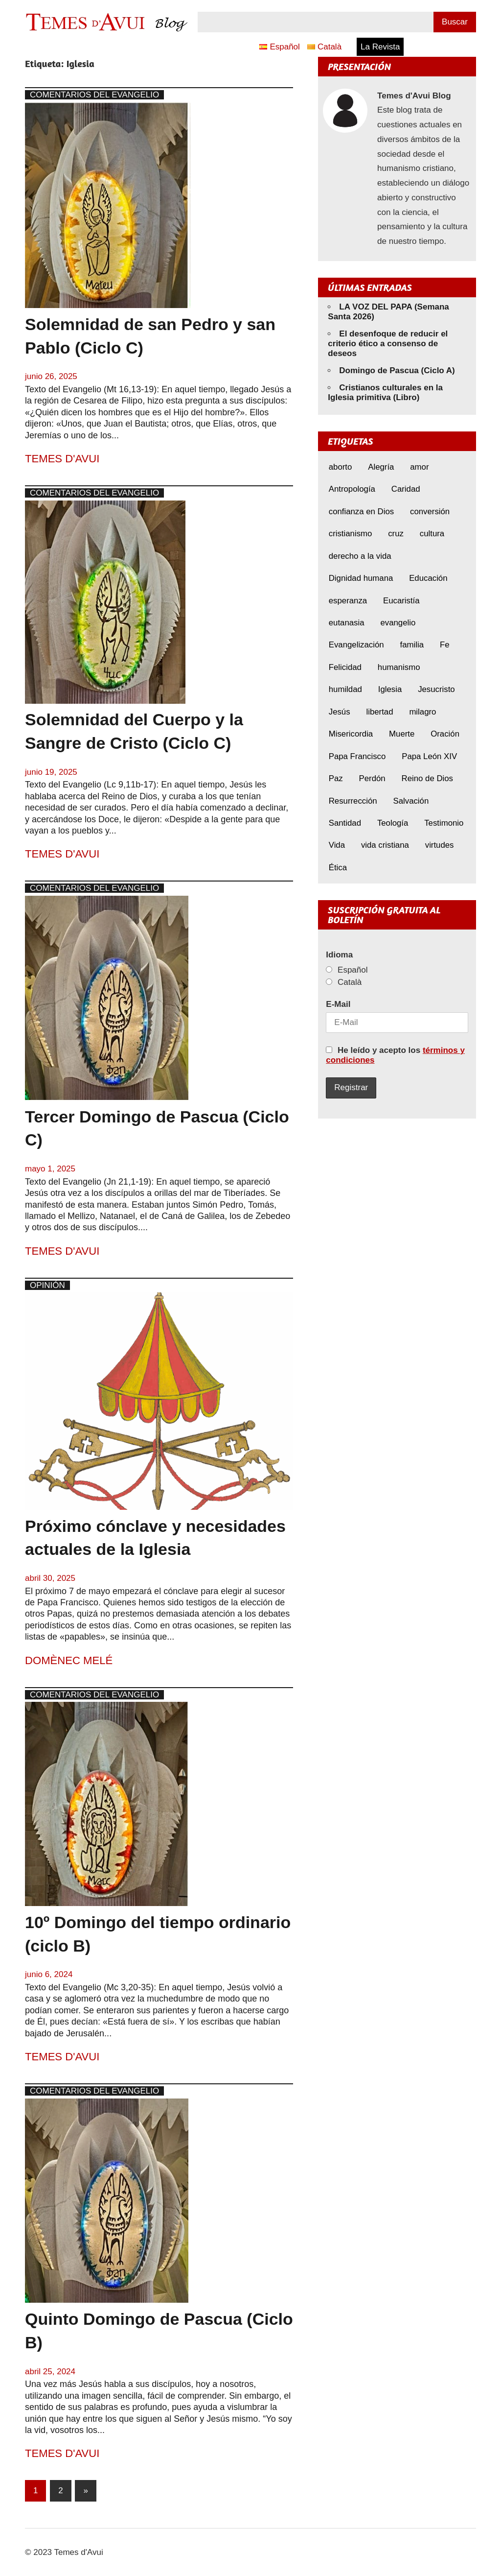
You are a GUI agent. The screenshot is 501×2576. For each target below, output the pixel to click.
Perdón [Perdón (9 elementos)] (372, 778)
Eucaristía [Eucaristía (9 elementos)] (401, 600)
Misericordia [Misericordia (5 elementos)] (351, 734)
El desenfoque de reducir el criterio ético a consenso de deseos (388, 343)
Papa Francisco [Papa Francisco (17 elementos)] (357, 756)
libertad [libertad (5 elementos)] (379, 711)
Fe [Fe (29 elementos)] (445, 644)
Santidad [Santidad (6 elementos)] (345, 823)
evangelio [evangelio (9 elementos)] (397, 622)
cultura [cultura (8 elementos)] (432, 533)
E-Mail (338, 1004)
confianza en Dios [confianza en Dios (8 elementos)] (361, 511)
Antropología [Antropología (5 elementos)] (352, 489)
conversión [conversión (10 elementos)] (430, 511)
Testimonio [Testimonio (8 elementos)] (443, 823)
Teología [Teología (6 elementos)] (392, 823)
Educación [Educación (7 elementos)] (428, 578)
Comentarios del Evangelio (94, 94)
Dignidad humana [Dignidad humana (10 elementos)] (361, 578)
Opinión (47, 1285)
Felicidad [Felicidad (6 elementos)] (345, 667)
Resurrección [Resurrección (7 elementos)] (353, 801)
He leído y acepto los (395, 1055)
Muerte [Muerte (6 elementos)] (401, 734)
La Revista (380, 46)
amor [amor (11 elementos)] (419, 467)
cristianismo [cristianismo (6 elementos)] (350, 533)
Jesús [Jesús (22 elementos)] (339, 711)
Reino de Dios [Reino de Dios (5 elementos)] (427, 778)
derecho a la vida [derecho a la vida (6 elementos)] (360, 556)
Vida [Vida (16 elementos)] (337, 845)
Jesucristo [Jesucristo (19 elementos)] (436, 689)
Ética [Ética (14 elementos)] (338, 867)
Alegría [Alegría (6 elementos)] (381, 467)
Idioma (339, 954)
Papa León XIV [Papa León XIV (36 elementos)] (429, 756)
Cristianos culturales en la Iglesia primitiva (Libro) (385, 392)
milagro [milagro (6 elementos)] (422, 711)
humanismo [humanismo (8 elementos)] (399, 667)
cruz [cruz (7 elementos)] (396, 533)
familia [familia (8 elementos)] (412, 644)
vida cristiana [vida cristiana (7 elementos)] (385, 845)
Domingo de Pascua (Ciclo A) (397, 370)
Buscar (455, 21)
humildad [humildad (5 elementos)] (345, 689)
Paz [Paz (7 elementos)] (336, 778)
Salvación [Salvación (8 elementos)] (411, 801)
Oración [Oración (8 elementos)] (445, 734)
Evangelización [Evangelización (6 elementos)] (356, 644)
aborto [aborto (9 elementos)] (340, 467)
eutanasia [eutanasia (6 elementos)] (346, 622)
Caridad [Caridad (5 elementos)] (405, 489)
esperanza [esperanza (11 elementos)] (348, 600)
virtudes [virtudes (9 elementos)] (439, 845)
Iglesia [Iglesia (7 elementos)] (390, 689)
